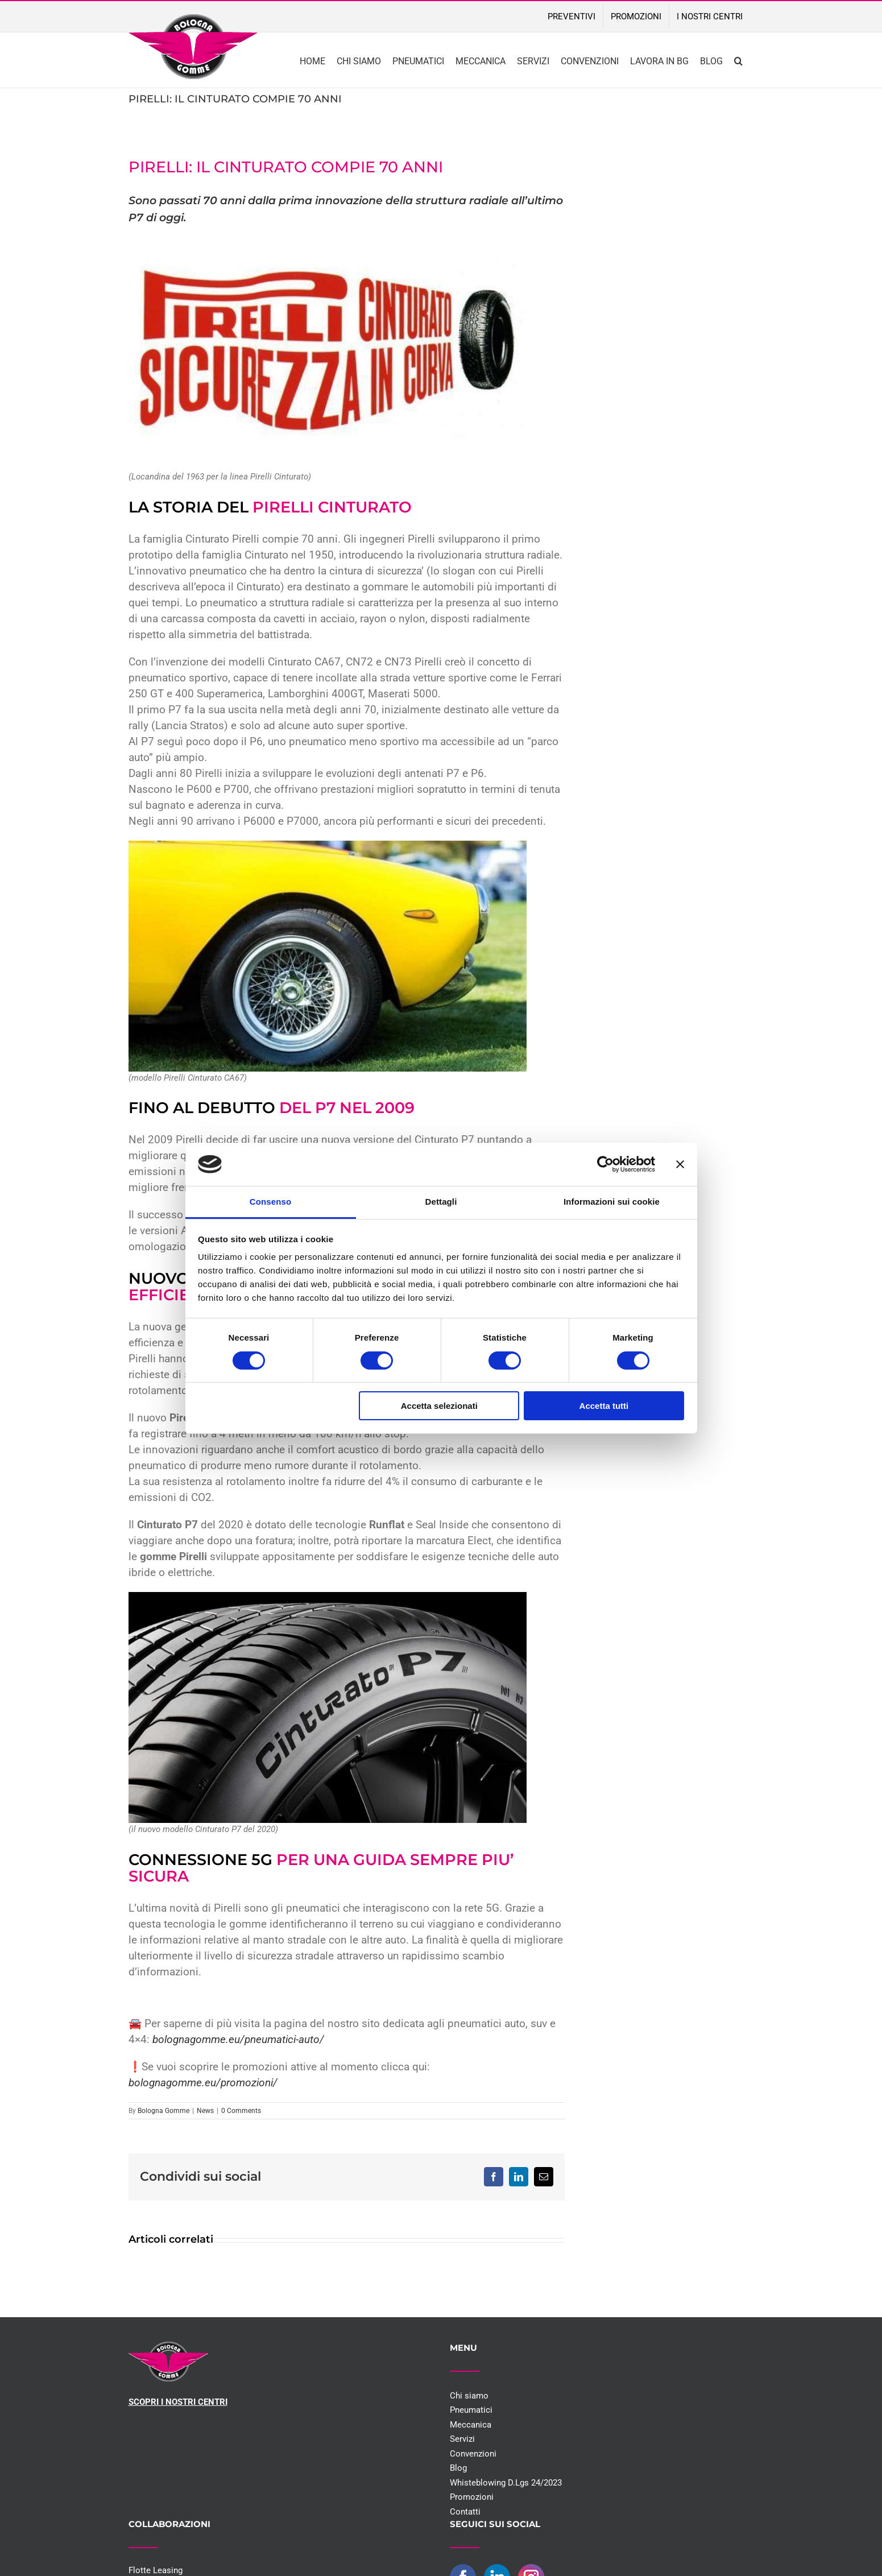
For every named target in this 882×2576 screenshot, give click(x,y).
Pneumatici (471, 2410)
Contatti (465, 2512)
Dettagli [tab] (441, 1201)
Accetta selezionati (439, 1406)
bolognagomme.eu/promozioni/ (203, 2083)
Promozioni (472, 2497)
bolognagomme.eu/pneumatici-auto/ (237, 2039)
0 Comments (241, 2111)
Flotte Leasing (156, 2570)
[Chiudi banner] (680, 1164)
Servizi (462, 2439)
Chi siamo (469, 2396)
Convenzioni (473, 2454)
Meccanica (470, 2425)
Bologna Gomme (163, 2111)
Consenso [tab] (270, 1201)
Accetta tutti (604, 1406)
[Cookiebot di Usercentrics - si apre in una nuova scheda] (605, 1164)
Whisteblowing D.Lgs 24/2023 (506, 2483)
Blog (458, 2468)
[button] (738, 60)
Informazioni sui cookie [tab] (612, 1201)
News (205, 2111)
